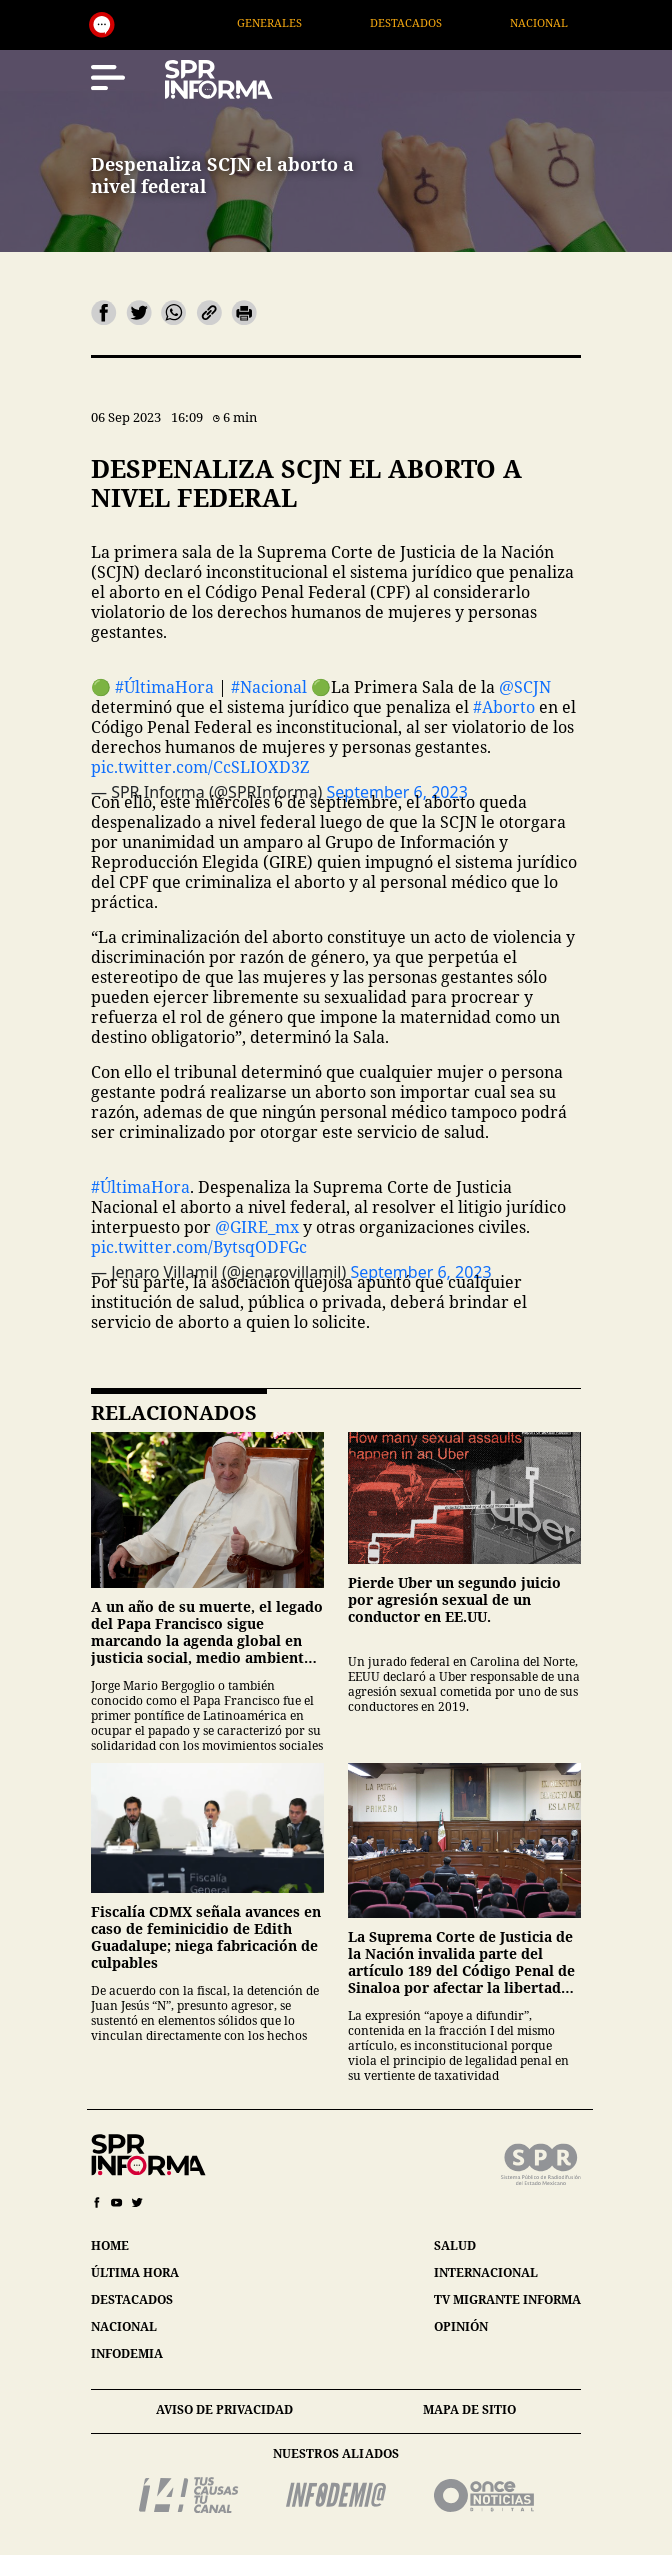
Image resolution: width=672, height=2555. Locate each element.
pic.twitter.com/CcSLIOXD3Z (200, 767)
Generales (292, 22)
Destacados (429, 22)
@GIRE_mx (257, 1227)
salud (455, 2245)
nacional (124, 2326)
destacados (132, 2299)
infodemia (127, 2353)
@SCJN (525, 687)
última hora (135, 2272)
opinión (461, 2326)
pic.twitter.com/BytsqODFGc (199, 1247)
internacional (486, 2272)
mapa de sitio (469, 2409)
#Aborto (504, 707)
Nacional (562, 22)
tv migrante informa (507, 2299)
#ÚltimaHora (164, 687)
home (110, 2245)
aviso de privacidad (224, 2409)
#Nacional (269, 687)
